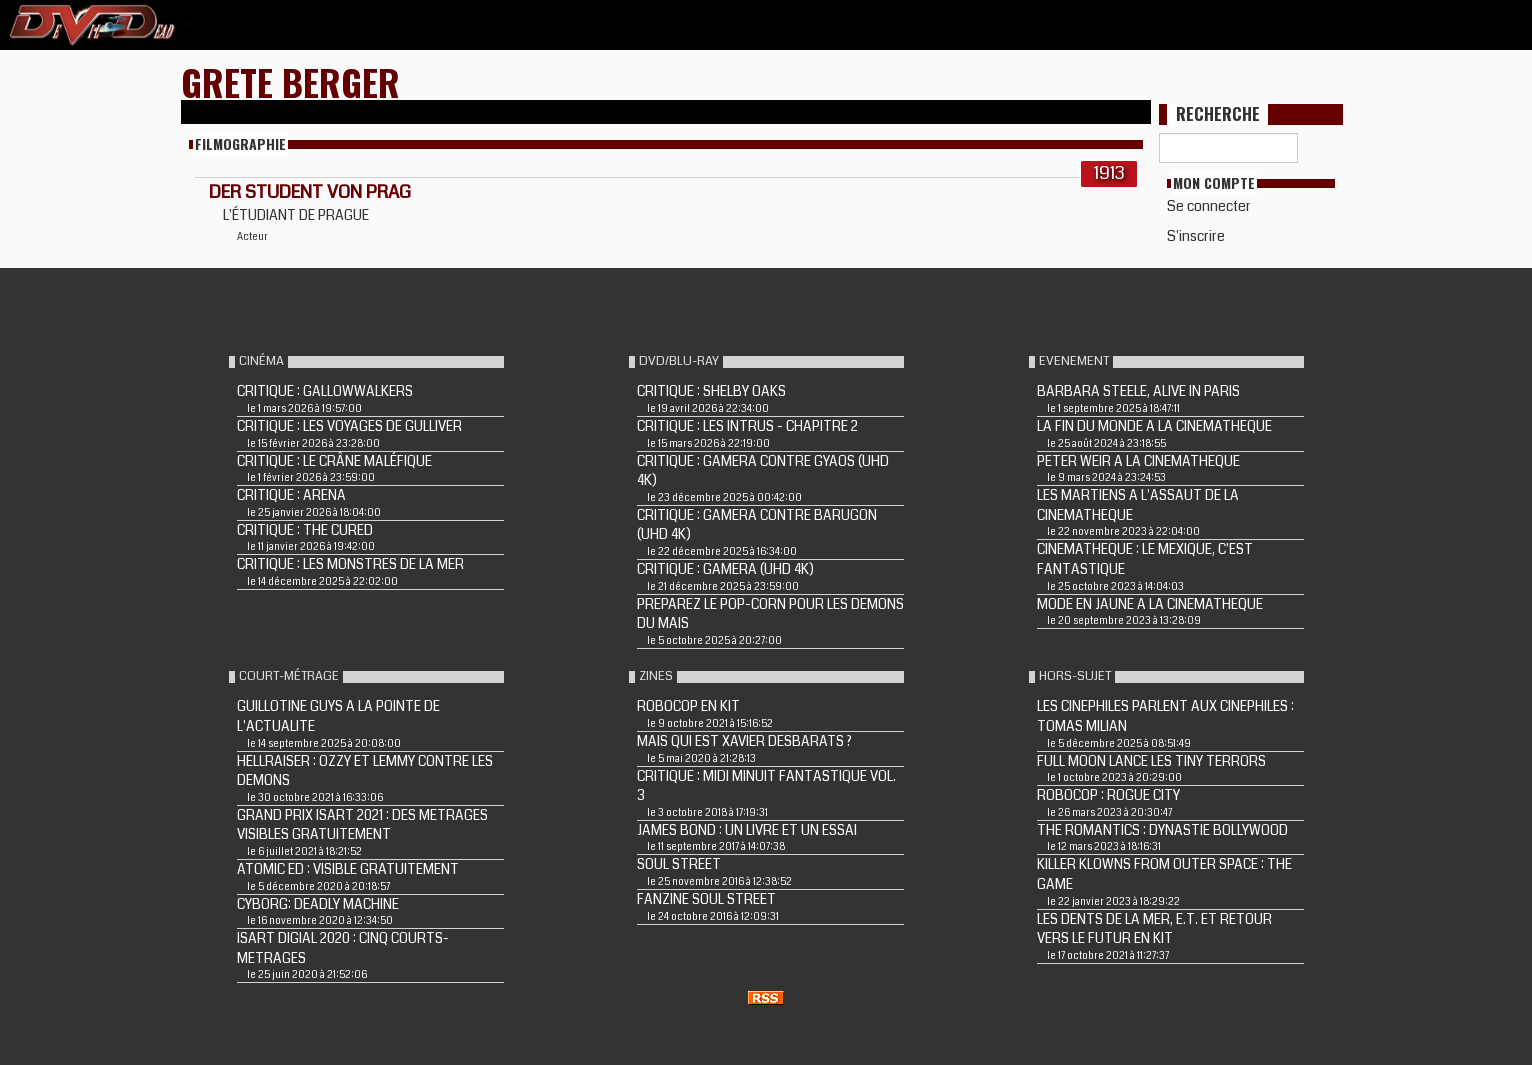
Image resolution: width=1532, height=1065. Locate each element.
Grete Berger (290, 81)
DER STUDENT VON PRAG (310, 192)
